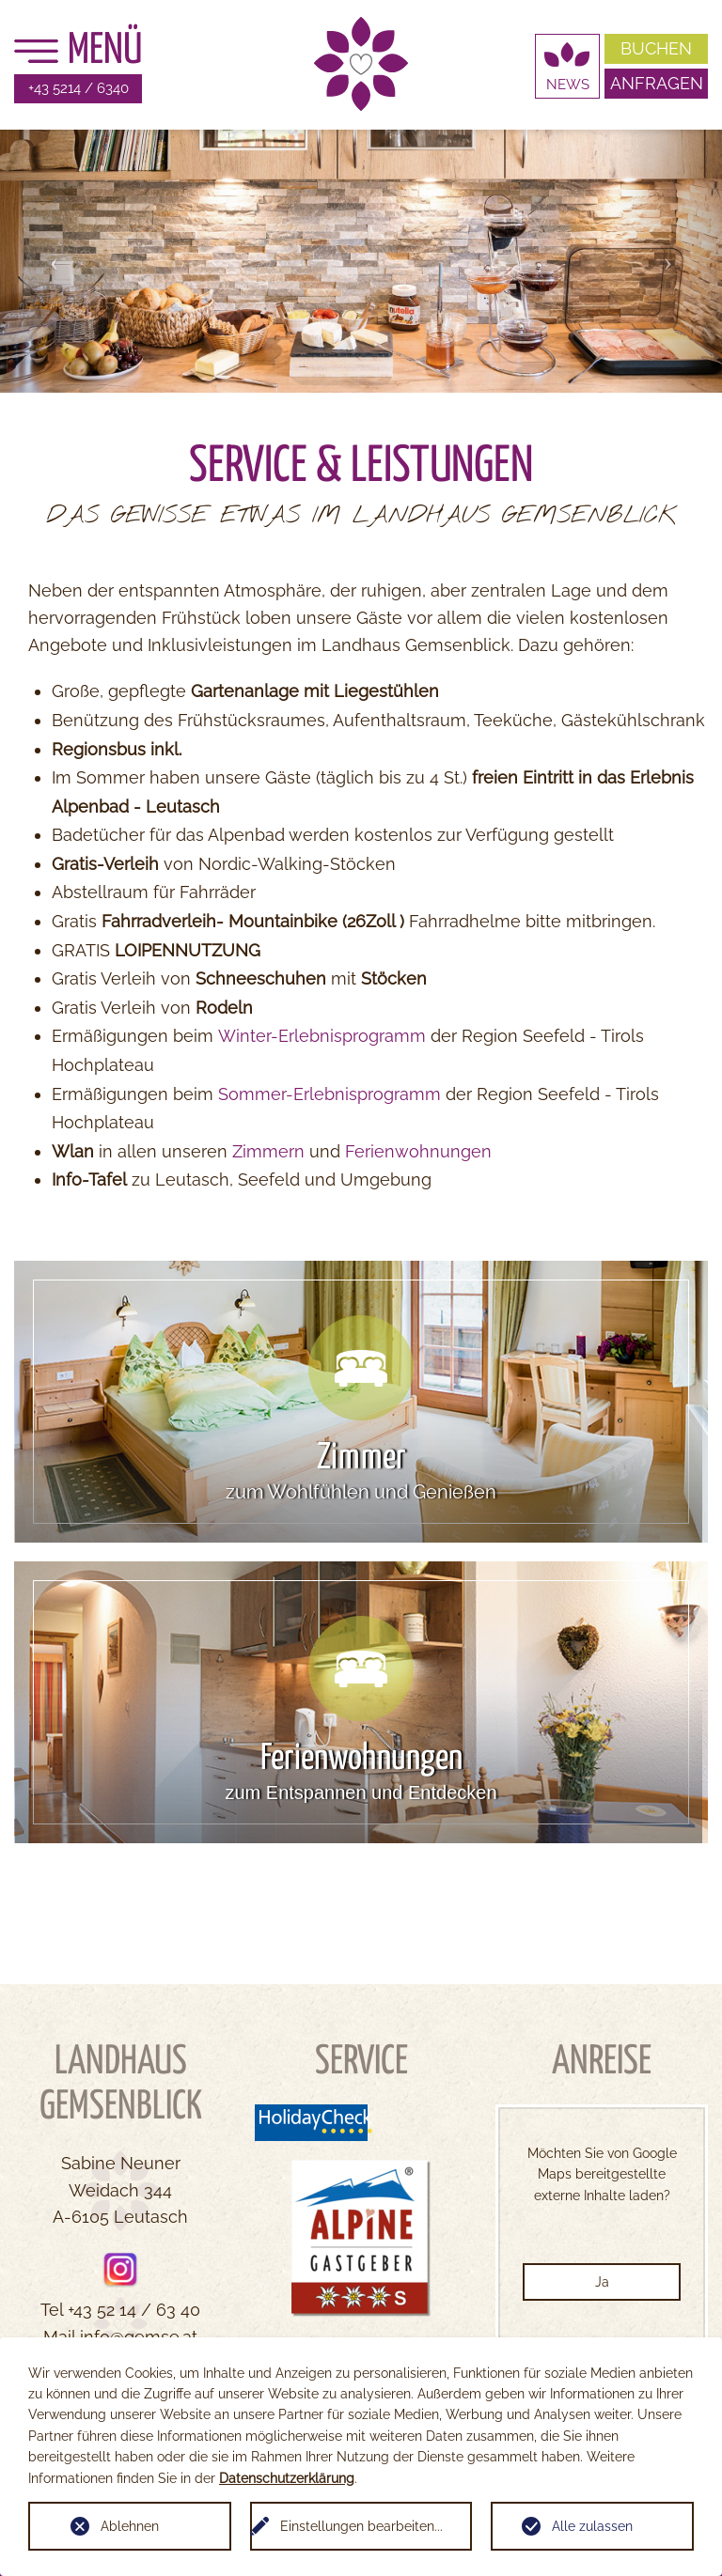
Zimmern (268, 1151)
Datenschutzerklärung (286, 2478)
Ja (602, 2281)
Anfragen (656, 83)
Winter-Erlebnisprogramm (322, 1036)
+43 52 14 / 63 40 (134, 2310)
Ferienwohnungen (418, 1151)
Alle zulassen (592, 2526)
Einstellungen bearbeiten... (361, 2526)
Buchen (656, 48)
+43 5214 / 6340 (78, 88)
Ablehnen (130, 2526)
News (567, 84)
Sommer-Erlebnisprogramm (329, 1094)
